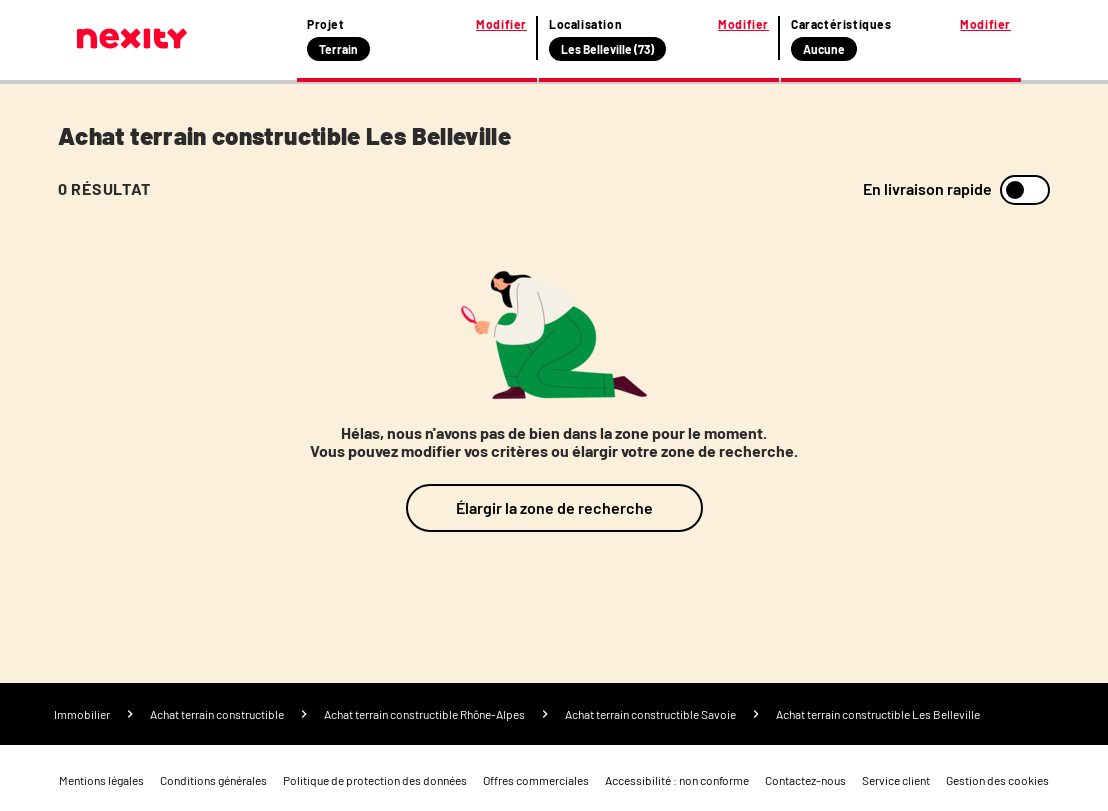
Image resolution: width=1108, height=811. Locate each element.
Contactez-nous (805, 780)
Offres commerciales (536, 780)
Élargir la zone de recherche (554, 507)
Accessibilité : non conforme (677, 780)
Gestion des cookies (997, 780)
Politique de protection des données (375, 780)
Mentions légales (101, 780)
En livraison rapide (927, 189)
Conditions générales (213, 780)
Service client (896, 780)
